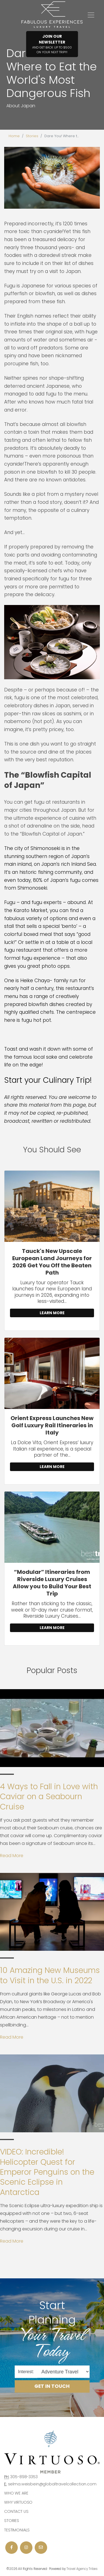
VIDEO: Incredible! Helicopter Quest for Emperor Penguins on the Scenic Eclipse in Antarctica (47, 2172)
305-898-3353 (23, 2477)
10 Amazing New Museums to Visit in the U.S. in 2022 (50, 1975)
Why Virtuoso (18, 2502)
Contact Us (16, 2511)
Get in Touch (52, 2386)
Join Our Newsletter (52, 44)
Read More (11, 1855)
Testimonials (17, 2530)
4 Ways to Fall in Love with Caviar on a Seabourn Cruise (49, 1796)
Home (14, 136)
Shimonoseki (46, 848)
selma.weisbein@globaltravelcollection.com (52, 2484)
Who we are (16, 2493)
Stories (32, 136)
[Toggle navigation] (90, 15)
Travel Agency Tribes (82, 2569)
